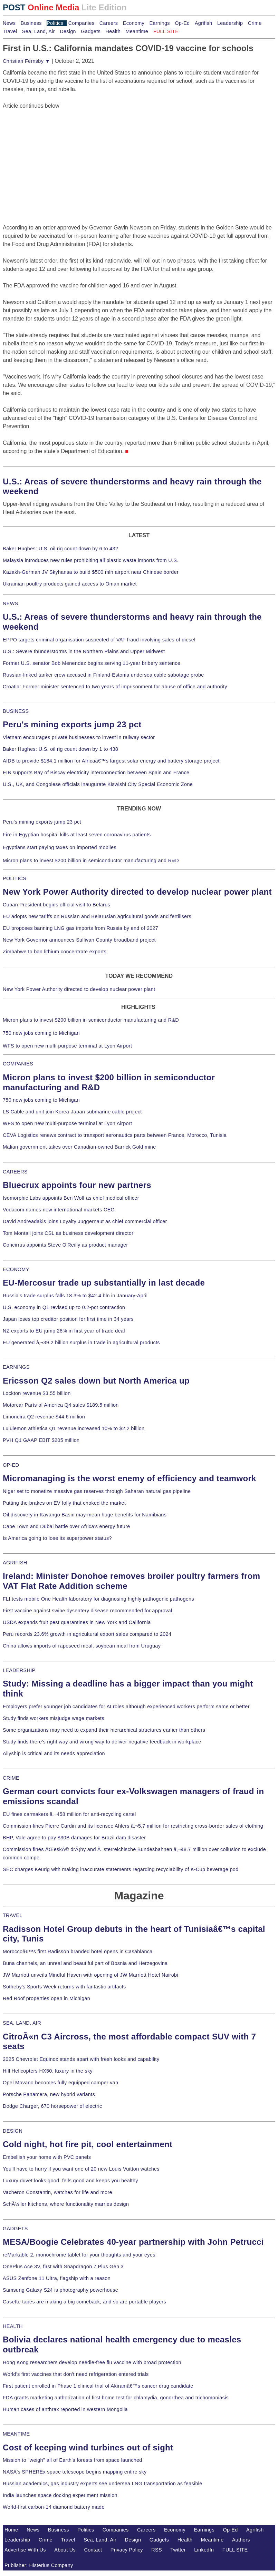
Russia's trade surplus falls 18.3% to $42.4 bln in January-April (75, 1295)
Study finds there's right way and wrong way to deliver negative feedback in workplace (102, 1741)
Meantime (136, 31)
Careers (108, 23)
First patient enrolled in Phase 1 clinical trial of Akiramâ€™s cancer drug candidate (98, 2386)
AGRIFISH (15, 1562)
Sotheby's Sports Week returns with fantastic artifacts (64, 1986)
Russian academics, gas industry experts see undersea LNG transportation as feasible (102, 2483)
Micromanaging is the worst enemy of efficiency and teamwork (129, 1478)
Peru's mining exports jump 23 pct (72, 724)
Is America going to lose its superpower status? (57, 1538)
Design (68, 31)
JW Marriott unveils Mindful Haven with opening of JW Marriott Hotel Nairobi (90, 1975)
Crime (255, 23)
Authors (241, 2540)
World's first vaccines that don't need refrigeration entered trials (76, 2374)
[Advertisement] (54, 153)
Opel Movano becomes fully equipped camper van (60, 2082)
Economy (133, 23)
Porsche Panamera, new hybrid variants (49, 2094)
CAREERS (15, 1171)
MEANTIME (16, 2434)
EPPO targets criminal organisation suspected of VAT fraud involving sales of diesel (99, 639)
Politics (55, 23)
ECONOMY (16, 1269)
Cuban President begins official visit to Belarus (56, 904)
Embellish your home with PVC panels (47, 2157)
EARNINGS (16, 1367)
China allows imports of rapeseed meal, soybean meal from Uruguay (82, 1646)
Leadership (230, 23)
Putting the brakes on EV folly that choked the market (64, 1503)
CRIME (11, 1778)
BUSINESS (16, 711)
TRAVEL (12, 1915)
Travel (10, 31)
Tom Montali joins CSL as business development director (68, 1233)
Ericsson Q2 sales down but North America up (96, 1380)
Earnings (159, 23)
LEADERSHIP (19, 1670)
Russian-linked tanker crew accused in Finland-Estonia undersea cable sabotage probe (103, 675)
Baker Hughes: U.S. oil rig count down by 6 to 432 (60, 548)
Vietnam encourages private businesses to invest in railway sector (79, 737)
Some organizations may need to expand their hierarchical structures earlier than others (104, 1730)
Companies (81, 23)
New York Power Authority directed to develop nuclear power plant (137, 891)
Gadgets (90, 31)
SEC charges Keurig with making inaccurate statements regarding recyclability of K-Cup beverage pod (120, 1869)
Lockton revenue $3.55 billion (37, 1393)
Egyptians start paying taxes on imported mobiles (59, 847)
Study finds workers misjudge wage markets (53, 1718)
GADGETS (15, 2228)
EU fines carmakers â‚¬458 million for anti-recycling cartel (69, 1814)
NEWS (10, 603)
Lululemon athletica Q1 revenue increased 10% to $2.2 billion (73, 1428)
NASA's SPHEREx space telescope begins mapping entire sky (75, 2472)
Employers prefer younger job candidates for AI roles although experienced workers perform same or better (126, 1706)
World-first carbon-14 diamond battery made (54, 2507)
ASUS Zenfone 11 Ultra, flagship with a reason (57, 2278)
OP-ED (11, 1465)
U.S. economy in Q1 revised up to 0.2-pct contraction (64, 1307)
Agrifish (203, 23)
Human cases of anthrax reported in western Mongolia (65, 2409)
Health (113, 31)
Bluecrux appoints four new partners (77, 1185)
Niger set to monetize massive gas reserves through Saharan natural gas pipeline (97, 1491)
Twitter (178, 2550)
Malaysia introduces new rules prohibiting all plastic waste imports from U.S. (91, 560)
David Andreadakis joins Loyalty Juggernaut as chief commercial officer (85, 1221)
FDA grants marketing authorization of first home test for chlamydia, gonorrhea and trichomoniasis (116, 2397)
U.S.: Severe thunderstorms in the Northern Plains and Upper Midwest (84, 651)
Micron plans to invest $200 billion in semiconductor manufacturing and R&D (91, 860)
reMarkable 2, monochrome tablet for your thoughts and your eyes (79, 2255)
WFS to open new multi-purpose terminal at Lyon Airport (67, 1046)
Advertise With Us (25, 2550)
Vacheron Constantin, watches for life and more (57, 2192)
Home (11, 2530)
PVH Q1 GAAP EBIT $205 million (41, 1440)
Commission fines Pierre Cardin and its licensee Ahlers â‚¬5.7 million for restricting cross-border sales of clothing (133, 1826)
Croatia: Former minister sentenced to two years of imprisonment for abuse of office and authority (115, 686)
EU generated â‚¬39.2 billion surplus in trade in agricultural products (81, 1342)
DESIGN (12, 2131)
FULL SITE (235, 2550)
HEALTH (13, 2326)
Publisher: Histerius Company (38, 2565)
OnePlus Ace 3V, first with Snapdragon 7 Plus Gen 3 (63, 2266)
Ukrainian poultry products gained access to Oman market (70, 584)
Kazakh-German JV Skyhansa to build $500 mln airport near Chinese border (91, 572)
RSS (156, 2550)
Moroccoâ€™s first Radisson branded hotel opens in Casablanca (78, 1951)
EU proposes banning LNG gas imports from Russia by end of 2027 (80, 928)
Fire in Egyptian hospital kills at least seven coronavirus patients (77, 834)
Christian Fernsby (26, 61)
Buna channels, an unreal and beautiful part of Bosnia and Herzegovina (85, 1963)
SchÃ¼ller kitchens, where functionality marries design (66, 2204)
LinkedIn (204, 2550)
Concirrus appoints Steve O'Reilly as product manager (65, 1245)
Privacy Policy (127, 2550)
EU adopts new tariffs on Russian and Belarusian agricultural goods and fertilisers (97, 916)
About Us (65, 2550)
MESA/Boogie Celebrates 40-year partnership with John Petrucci (133, 2241)
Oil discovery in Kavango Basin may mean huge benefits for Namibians (84, 1514)
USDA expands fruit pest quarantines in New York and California (77, 1622)
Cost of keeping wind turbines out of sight (88, 2447)
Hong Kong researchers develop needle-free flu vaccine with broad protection (92, 2362)
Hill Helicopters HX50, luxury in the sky (48, 2071)
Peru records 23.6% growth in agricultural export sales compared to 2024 (87, 1634)
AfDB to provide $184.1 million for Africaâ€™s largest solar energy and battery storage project (111, 761)
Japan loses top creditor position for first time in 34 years (68, 1319)
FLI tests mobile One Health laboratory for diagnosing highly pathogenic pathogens (98, 1599)
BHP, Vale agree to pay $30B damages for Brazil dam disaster (74, 1837)
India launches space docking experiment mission (60, 2495)
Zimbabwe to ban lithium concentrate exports (54, 951)
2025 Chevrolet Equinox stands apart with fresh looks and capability (81, 2059)
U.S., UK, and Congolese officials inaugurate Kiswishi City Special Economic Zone (98, 784)
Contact (93, 2550)
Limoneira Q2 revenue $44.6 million (44, 1416)
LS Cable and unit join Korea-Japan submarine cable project (72, 1111)
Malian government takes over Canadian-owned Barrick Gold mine (79, 1147)
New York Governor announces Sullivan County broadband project (79, 940)
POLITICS (14, 878)
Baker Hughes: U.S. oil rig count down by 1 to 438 (60, 749)
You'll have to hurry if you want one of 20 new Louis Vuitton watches (81, 2169)
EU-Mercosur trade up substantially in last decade (104, 1282)
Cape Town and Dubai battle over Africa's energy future (66, 1526)
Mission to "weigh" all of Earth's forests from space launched (72, 2460)
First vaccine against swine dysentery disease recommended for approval (87, 1610)
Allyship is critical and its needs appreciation (54, 1753)
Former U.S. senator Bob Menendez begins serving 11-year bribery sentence (91, 663)
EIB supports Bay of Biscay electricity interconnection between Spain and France (96, 772)
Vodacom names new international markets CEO (59, 1209)
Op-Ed (182, 23)
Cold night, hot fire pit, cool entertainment (87, 2144)
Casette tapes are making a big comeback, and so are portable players (84, 2301)
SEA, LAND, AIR (22, 2023)
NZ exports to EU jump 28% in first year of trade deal (64, 1331)
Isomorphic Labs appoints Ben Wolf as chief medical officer (71, 1198)
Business (31, 23)
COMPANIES (18, 1063)
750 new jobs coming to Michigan (41, 1033)
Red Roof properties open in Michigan (46, 1998)
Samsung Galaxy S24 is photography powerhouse (60, 2290)
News (9, 23)
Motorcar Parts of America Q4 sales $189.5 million (61, 1405)
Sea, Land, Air (38, 31)
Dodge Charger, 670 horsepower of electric (52, 2106)
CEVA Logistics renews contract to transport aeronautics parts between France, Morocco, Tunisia (115, 1135)
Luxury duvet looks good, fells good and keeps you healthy (70, 2180)
